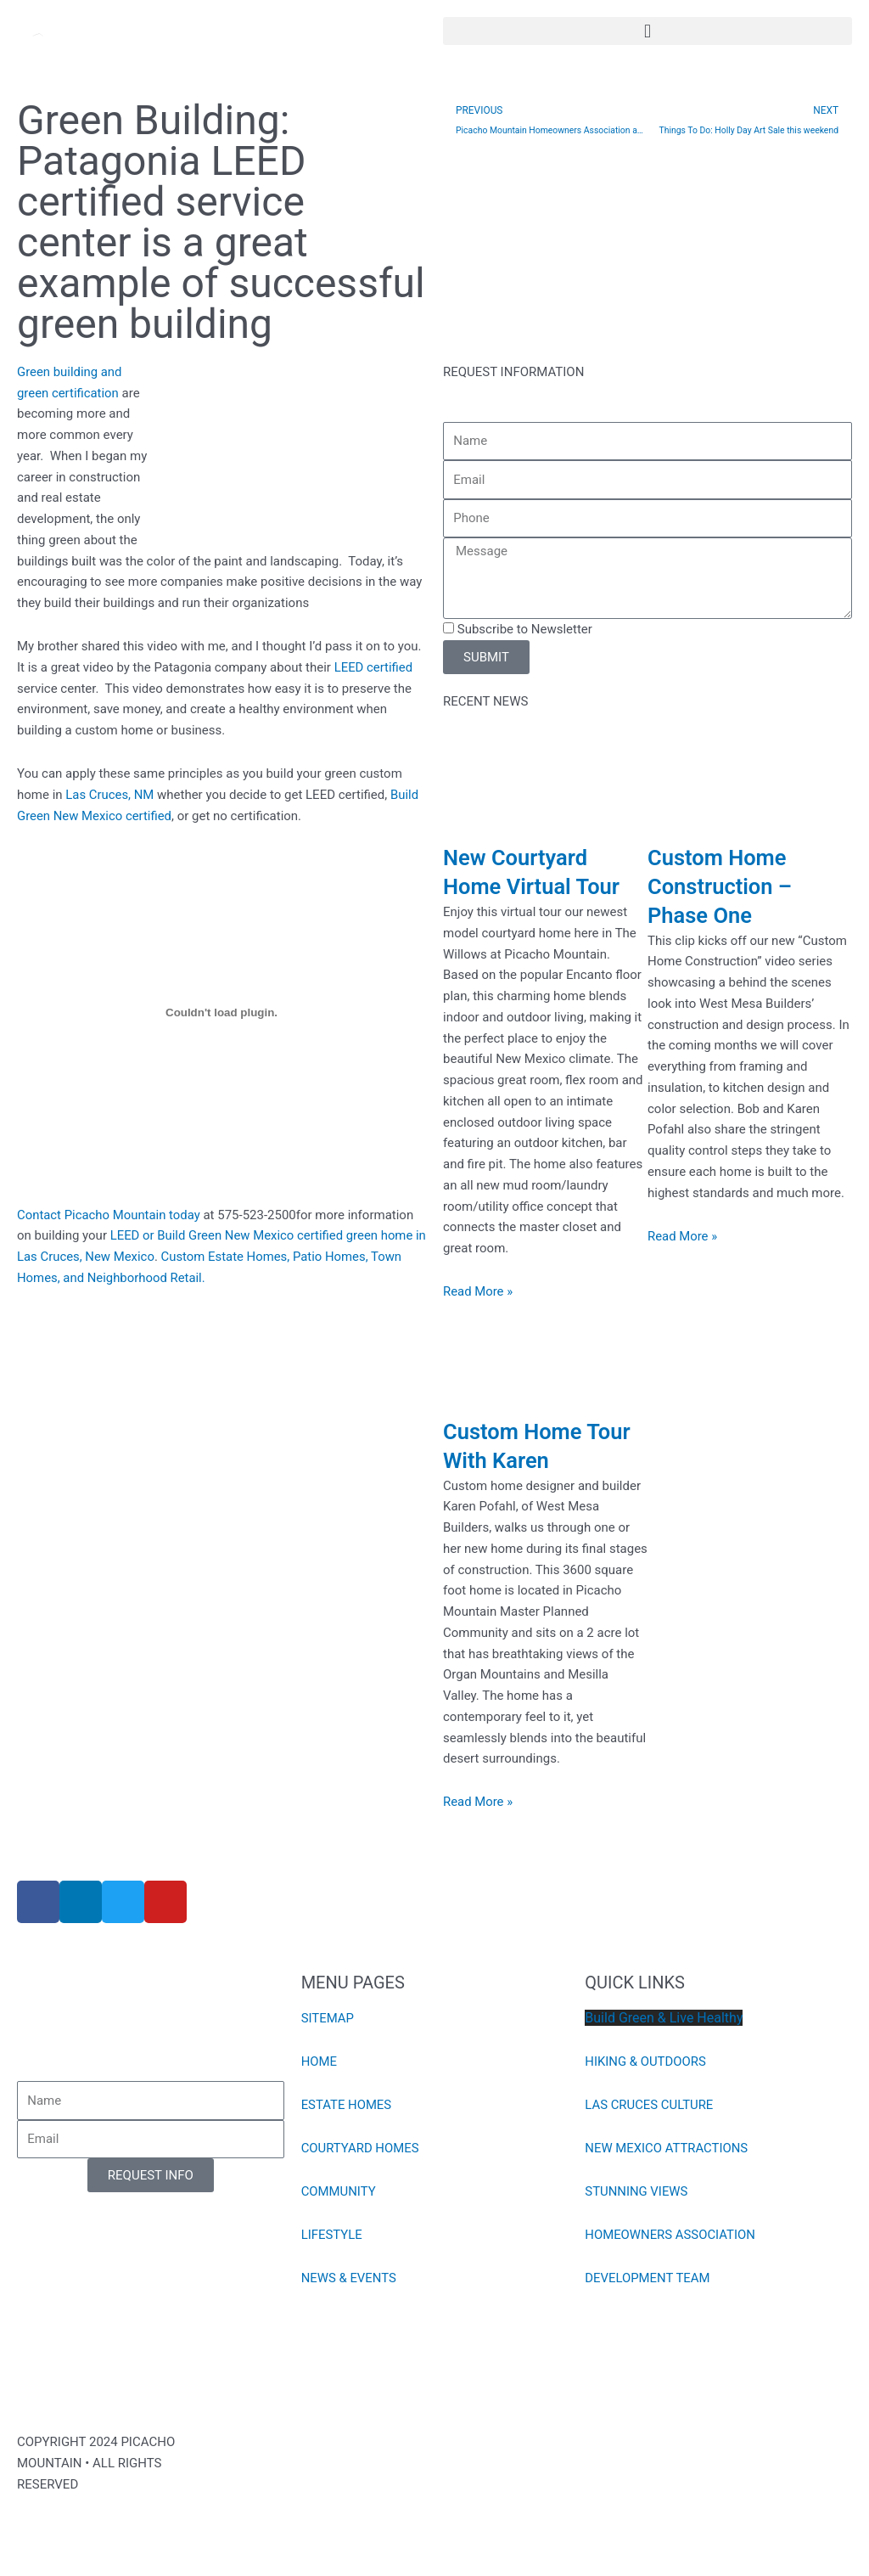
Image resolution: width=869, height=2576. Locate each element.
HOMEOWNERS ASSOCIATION (670, 2234)
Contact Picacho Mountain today (109, 1215)
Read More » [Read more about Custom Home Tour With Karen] (478, 1801)
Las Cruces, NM (109, 794)
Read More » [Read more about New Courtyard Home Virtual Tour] (478, 1291)
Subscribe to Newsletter (524, 629)
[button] (647, 31)
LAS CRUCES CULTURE (649, 2104)
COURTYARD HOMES (360, 2148)
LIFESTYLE (332, 2234)
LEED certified (373, 667)
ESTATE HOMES (346, 2104)
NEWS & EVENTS (349, 2278)
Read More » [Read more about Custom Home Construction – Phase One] (683, 1236)
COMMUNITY (339, 2191)
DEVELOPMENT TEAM (647, 2278)
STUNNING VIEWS (636, 2191)
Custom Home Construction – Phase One (721, 886)
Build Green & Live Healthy (664, 2018)
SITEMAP (328, 2018)
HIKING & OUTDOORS (646, 2061)
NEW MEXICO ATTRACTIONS (666, 2148)
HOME (319, 2061)
